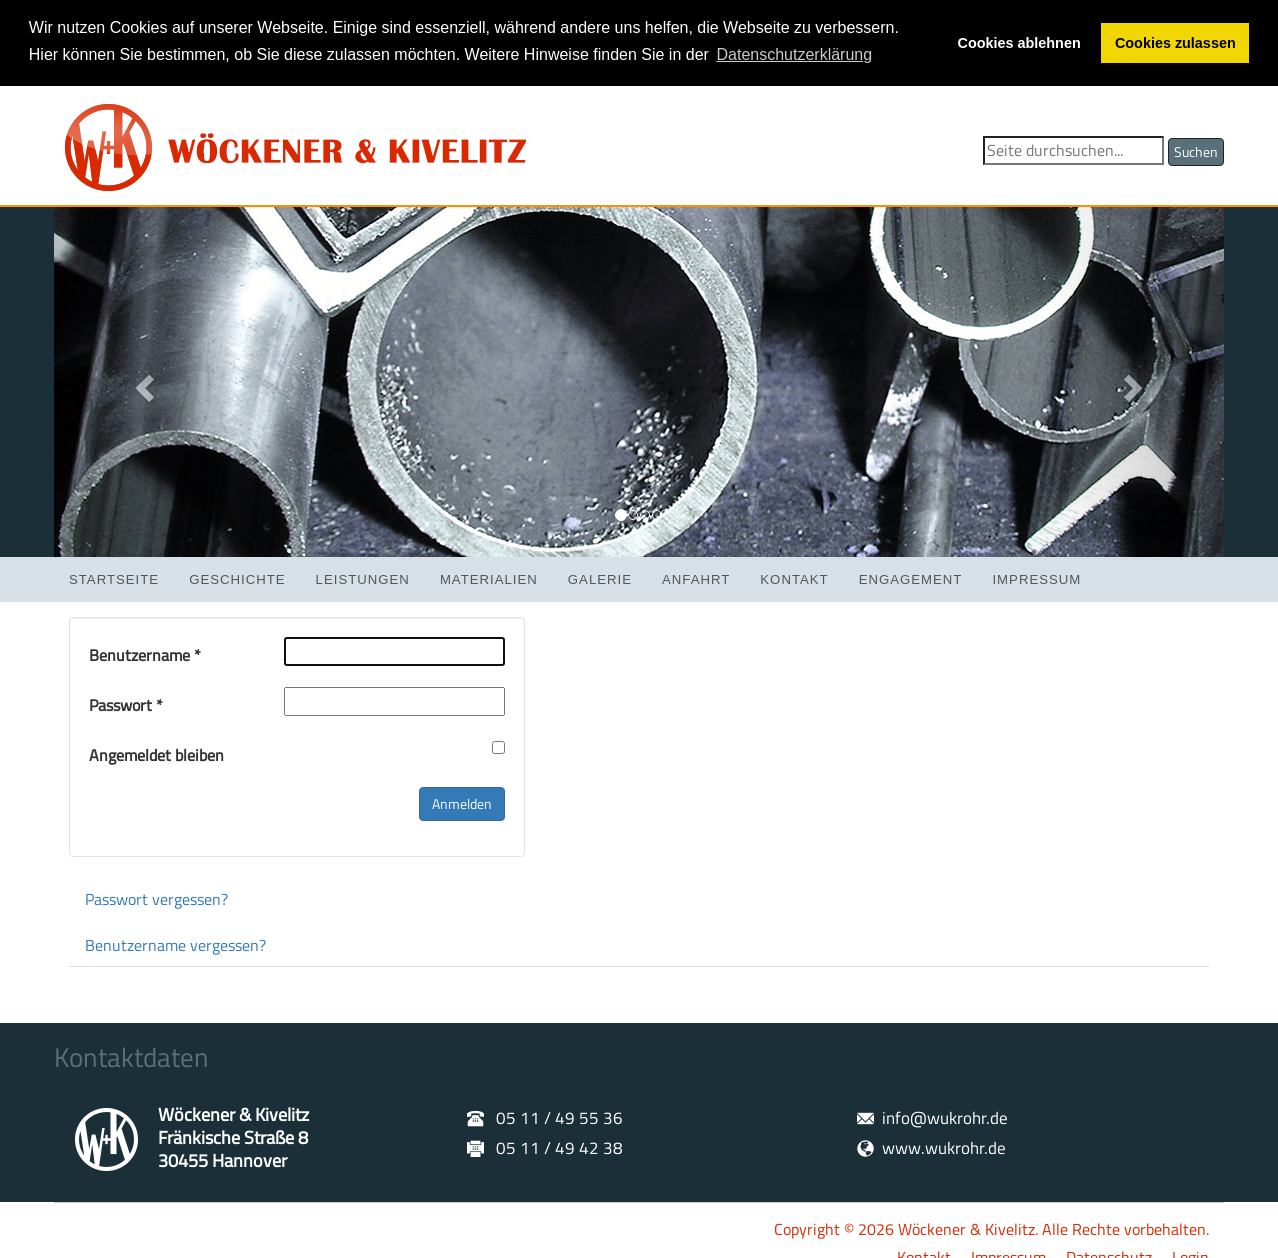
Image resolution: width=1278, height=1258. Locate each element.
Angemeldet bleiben (156, 753)
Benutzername (145, 653)
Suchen (1196, 149)
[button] (142, 380)
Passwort (126, 703)
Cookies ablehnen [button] (1019, 43)
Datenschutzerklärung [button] (795, 54)
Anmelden (462, 801)
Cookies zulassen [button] (1175, 43)
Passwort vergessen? (156, 897)
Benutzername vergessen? (175, 943)
